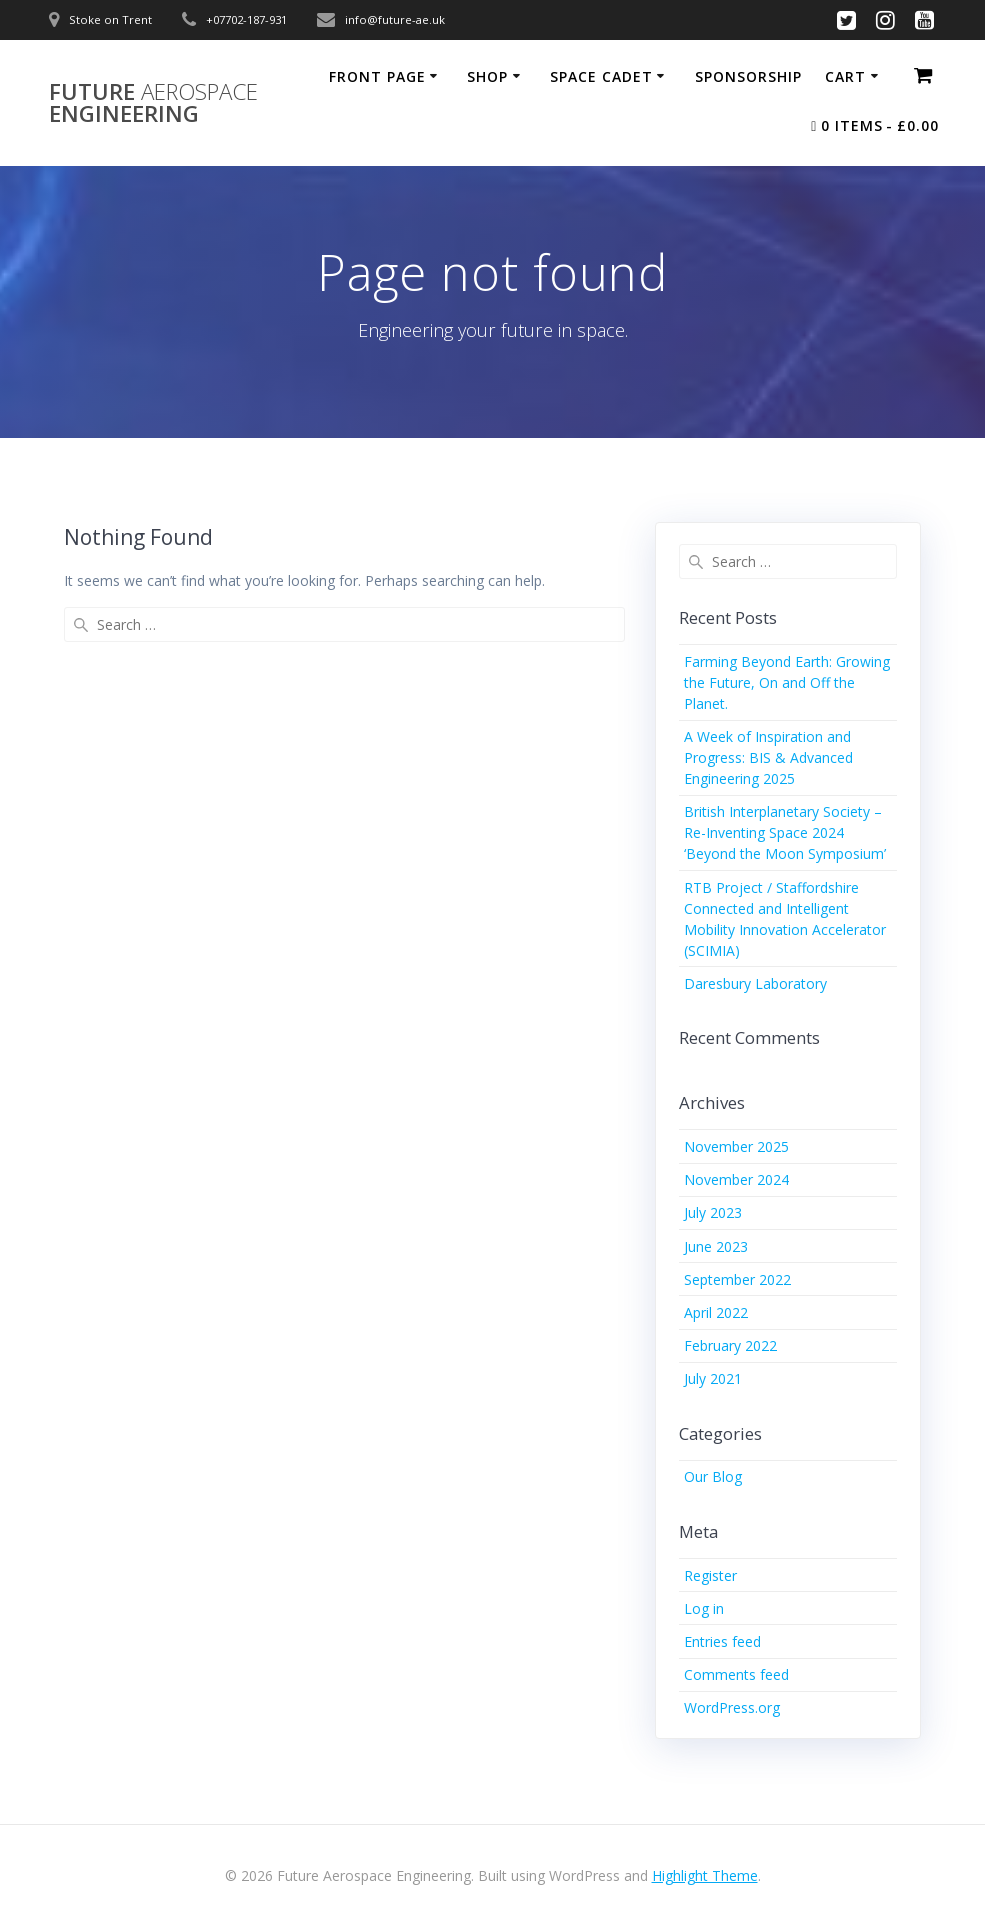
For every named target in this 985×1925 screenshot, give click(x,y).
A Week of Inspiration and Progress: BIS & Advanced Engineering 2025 (768, 757)
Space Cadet (601, 76)
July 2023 (713, 1212)
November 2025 (736, 1146)
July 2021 (713, 1378)
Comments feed (736, 1674)
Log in (704, 1608)
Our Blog (713, 1476)
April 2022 (716, 1312)
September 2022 (737, 1279)
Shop (487, 76)
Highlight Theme (705, 1875)
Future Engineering (153, 103)
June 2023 (716, 1246)
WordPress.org (732, 1707)
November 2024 (736, 1179)
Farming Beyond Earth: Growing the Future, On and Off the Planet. (787, 682)
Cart (845, 76)
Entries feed (722, 1641)
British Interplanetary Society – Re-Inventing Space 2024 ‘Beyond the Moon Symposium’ (785, 832)
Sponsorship (748, 76)
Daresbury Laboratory (755, 983)
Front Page (377, 76)
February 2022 (730, 1345)
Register (710, 1575)
